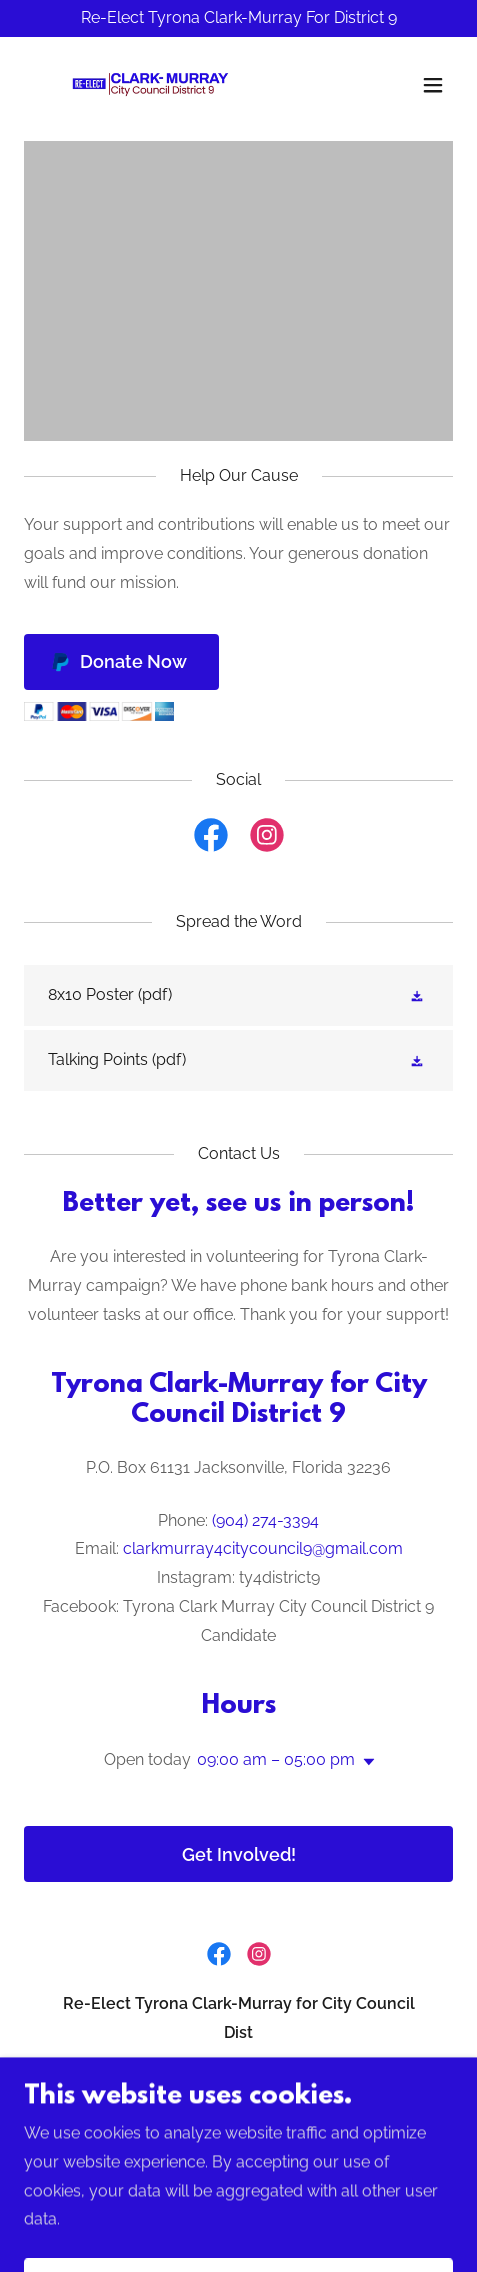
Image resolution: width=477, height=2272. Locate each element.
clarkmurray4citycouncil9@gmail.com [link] (263, 1548)
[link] (144, 85)
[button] (433, 85)
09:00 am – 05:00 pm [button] (276, 1759)
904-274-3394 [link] (239, 2122)
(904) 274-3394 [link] (265, 1520)
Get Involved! (239, 1854)
